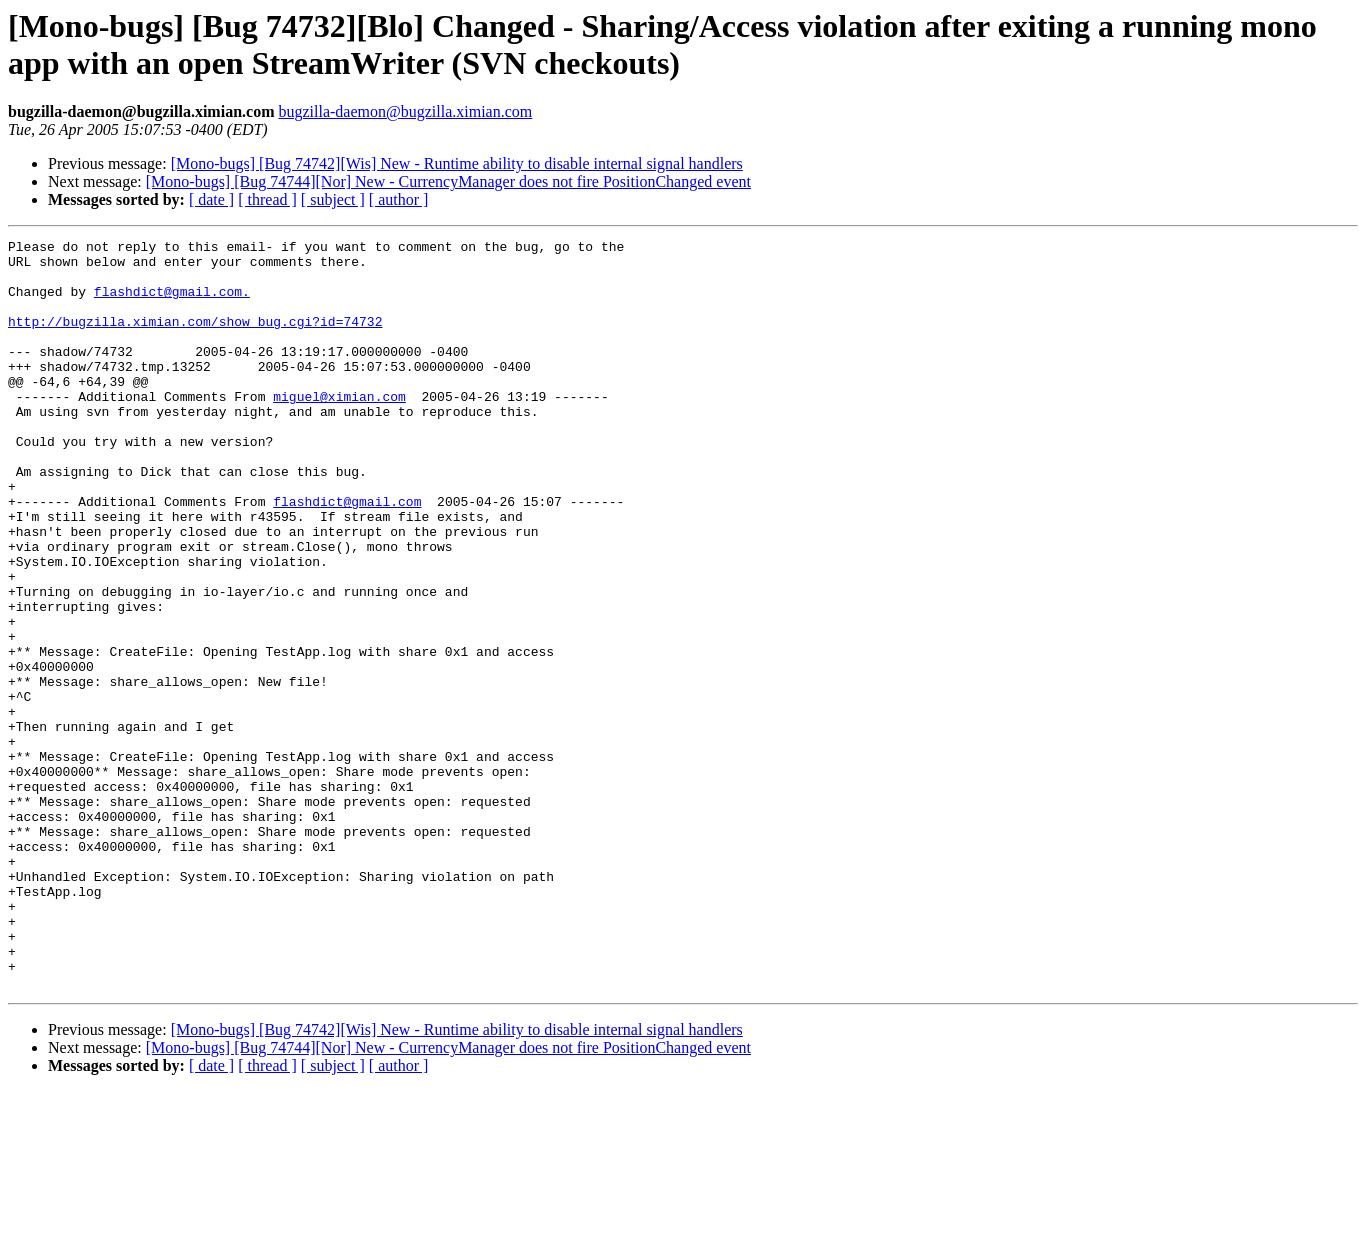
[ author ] (399, 199)
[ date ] (211, 199)
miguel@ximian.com (339, 429)
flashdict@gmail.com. (172, 303)
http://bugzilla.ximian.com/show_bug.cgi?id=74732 (195, 339)
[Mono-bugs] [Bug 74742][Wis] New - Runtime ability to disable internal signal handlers (457, 163)
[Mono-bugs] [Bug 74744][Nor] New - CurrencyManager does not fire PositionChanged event (448, 181)
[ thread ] (267, 199)
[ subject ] (333, 199)
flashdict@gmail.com (347, 555)
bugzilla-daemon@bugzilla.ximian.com (405, 111)
